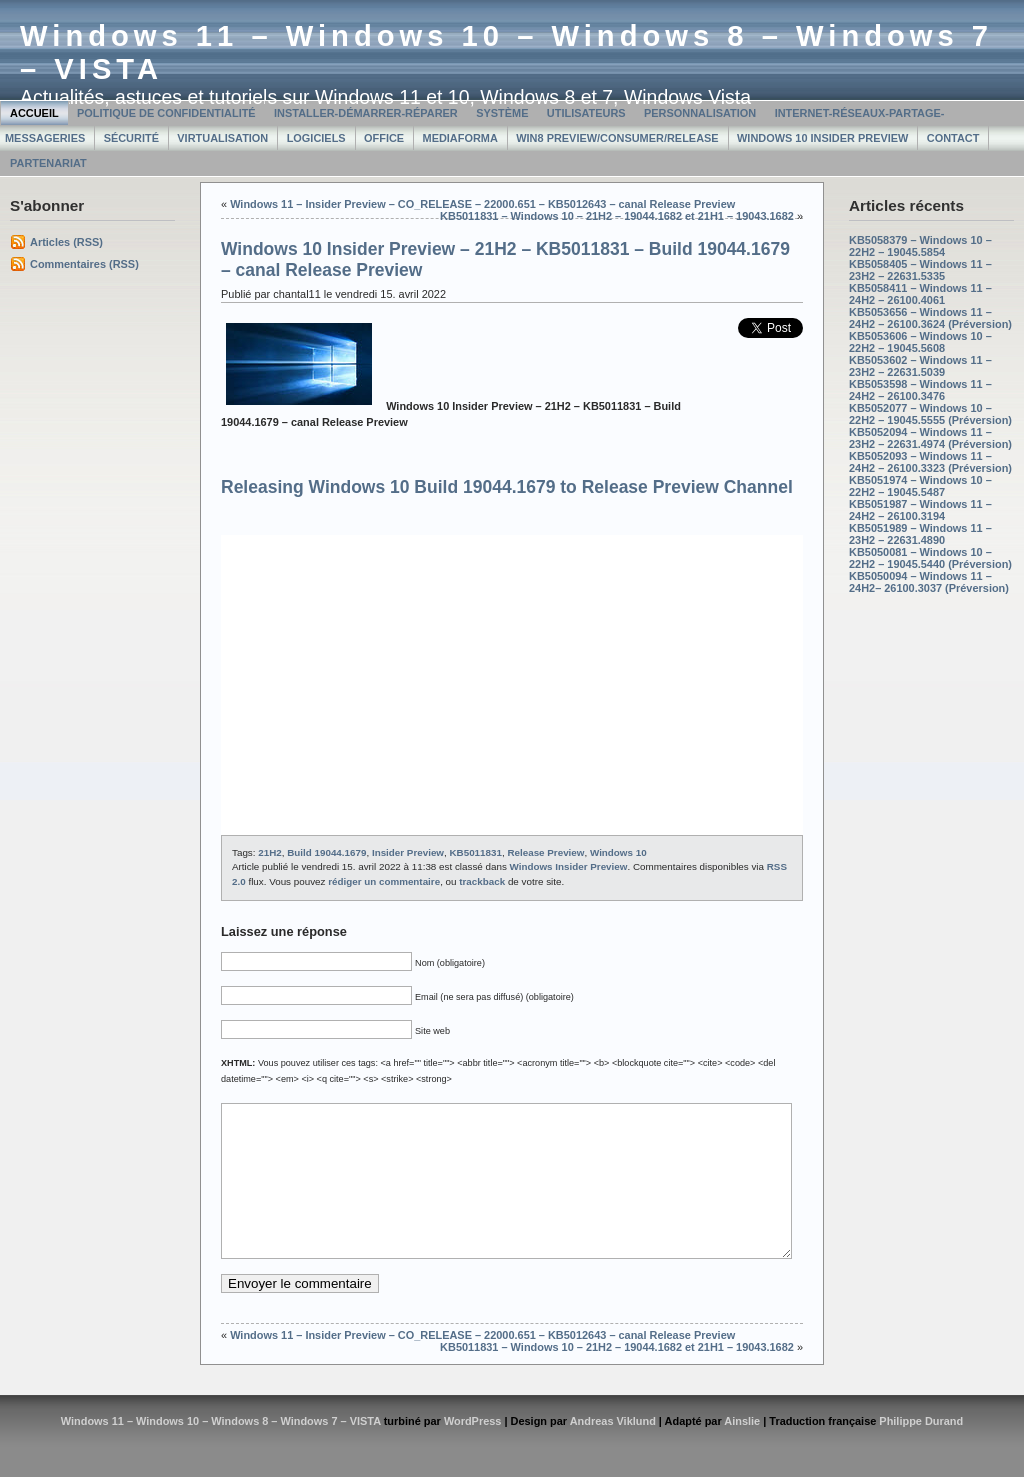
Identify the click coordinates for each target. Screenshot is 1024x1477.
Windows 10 (618, 852)
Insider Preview (408, 852)
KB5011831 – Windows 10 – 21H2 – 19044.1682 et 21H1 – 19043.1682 (617, 216)
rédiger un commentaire (384, 881)
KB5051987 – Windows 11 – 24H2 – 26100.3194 (920, 510)
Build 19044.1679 (326, 852)
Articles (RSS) (66, 242)
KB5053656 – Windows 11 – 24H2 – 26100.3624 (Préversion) (930, 318)
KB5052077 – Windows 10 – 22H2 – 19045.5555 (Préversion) (930, 414)
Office (384, 138)
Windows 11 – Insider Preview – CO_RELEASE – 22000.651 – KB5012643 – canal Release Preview (482, 204)
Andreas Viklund (613, 1451)
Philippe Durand (921, 1451)
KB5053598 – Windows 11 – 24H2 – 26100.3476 (920, 390)
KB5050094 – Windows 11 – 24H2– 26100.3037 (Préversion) (929, 582)
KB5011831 (475, 852)
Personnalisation (700, 113)
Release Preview (545, 852)
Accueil (34, 113)
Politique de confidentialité (166, 113)
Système (502, 113)
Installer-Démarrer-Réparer (366, 113)
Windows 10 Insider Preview (822, 138)
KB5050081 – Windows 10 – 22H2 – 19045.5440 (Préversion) (930, 558)
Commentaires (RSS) (84, 264)
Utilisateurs (586, 113)
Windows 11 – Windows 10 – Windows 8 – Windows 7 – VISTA (221, 1451)
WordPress (473, 1451)
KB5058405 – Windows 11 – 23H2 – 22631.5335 (920, 270)
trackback (482, 881)
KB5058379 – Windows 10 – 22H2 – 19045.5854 (920, 246)
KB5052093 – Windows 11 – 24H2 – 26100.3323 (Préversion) (930, 462)
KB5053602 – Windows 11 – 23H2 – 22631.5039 (920, 366)
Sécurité (131, 138)
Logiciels (316, 138)
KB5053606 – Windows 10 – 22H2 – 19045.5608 (920, 342)
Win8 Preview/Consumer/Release (617, 138)
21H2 (270, 852)
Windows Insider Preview (569, 866)
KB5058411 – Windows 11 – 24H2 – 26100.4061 (920, 294)
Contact (953, 138)
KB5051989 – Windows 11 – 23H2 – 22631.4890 (920, 534)
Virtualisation (222, 138)
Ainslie (742, 1451)
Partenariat (48, 163)
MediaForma (460, 138)
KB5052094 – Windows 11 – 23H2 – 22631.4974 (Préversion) (930, 438)
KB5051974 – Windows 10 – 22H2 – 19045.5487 (920, 486)
